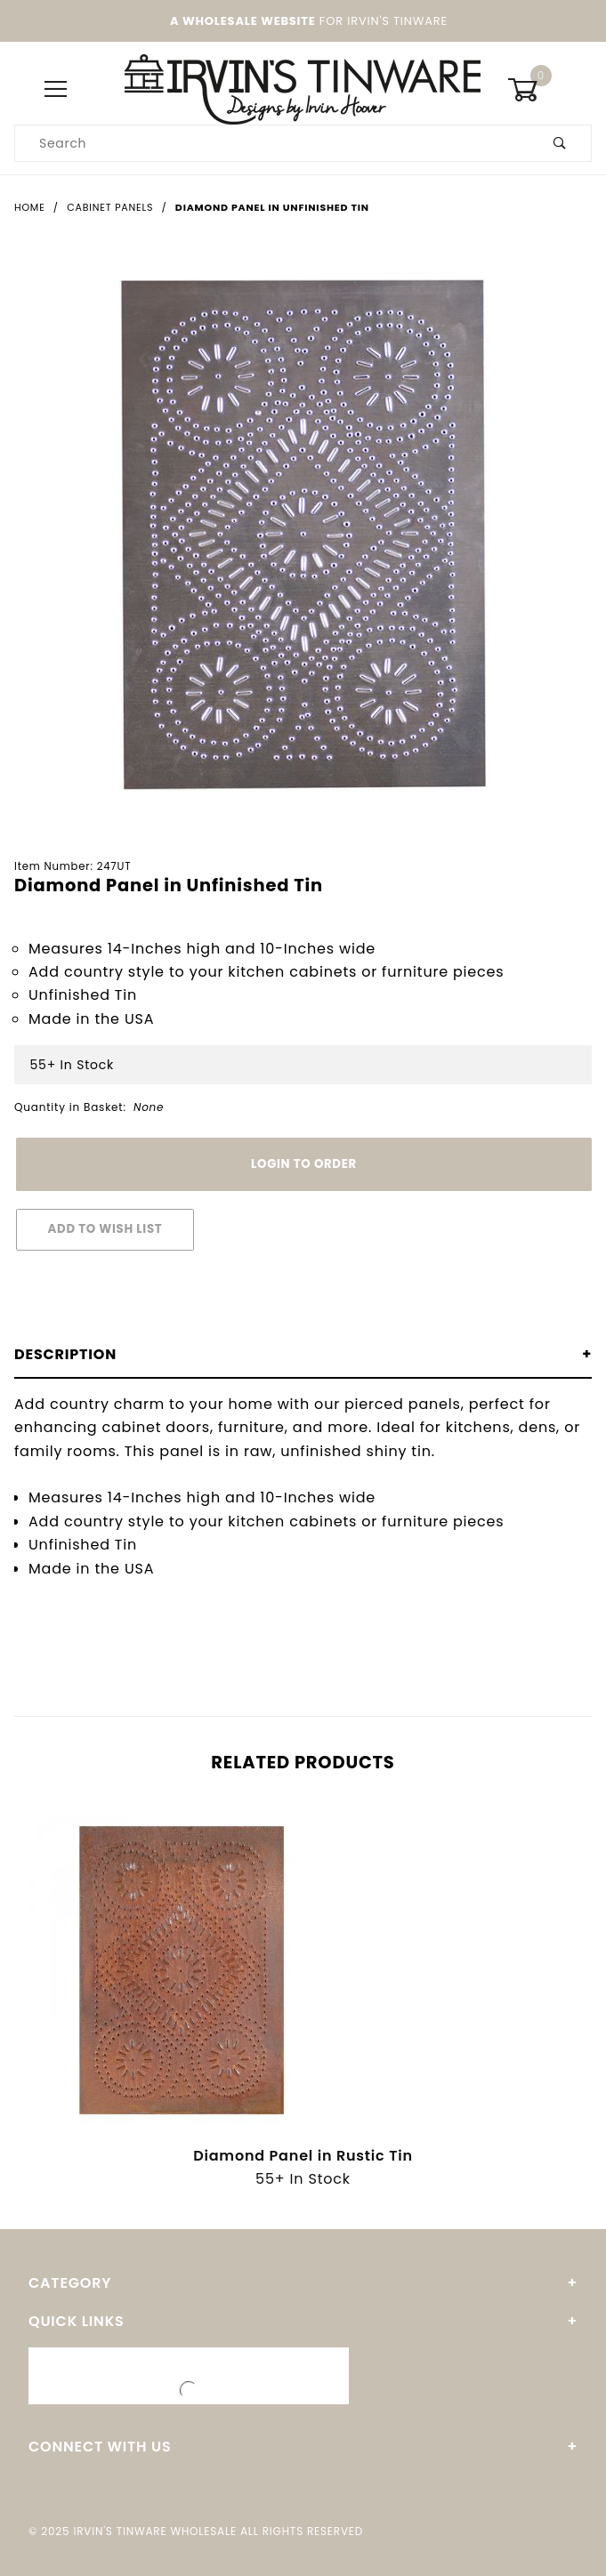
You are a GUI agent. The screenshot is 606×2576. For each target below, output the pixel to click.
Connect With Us (99, 2446)
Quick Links (76, 2321)
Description (65, 1354)
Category (69, 2283)
